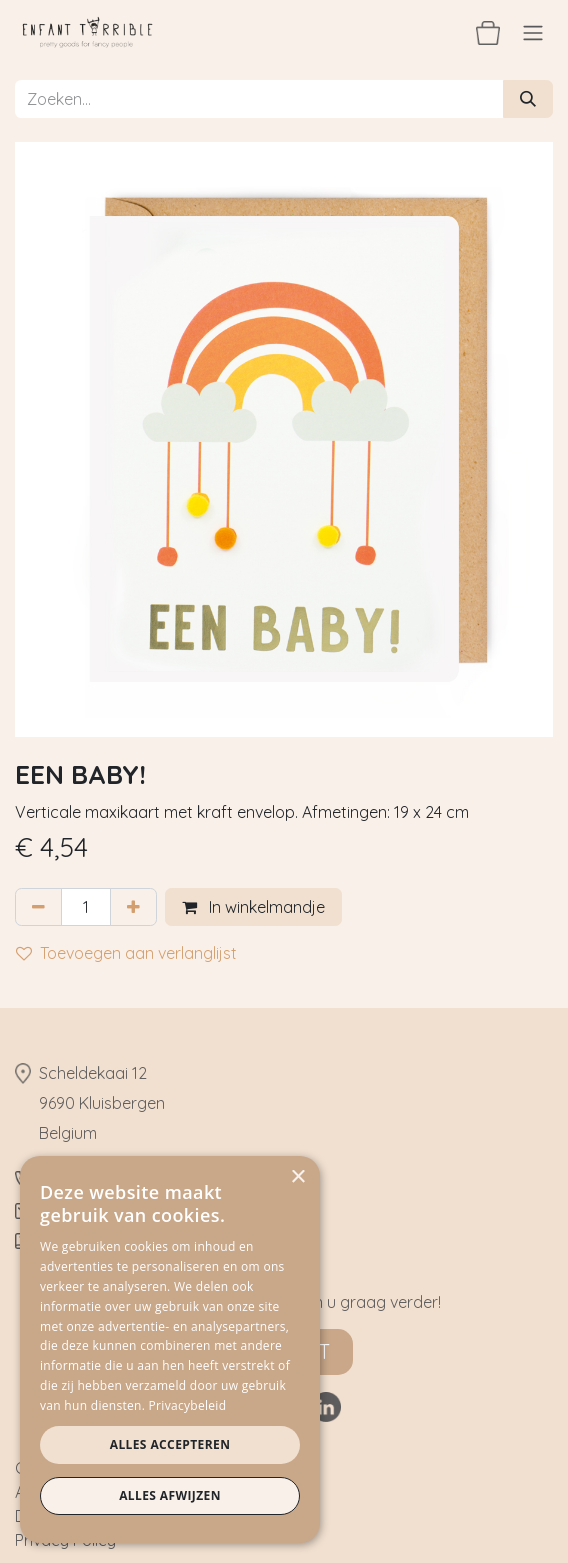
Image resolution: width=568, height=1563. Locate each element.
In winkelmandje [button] (253, 907)
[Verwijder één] (38, 907)
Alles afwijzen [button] (170, 1495)
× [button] (297, 1177)
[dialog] (170, 1349)
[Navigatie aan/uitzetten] (533, 32)
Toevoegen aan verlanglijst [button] (126, 953)
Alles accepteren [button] (170, 1444)
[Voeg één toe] (133, 907)
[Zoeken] (528, 99)
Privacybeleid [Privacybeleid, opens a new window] (188, 1405)
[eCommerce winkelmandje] (488, 32)
